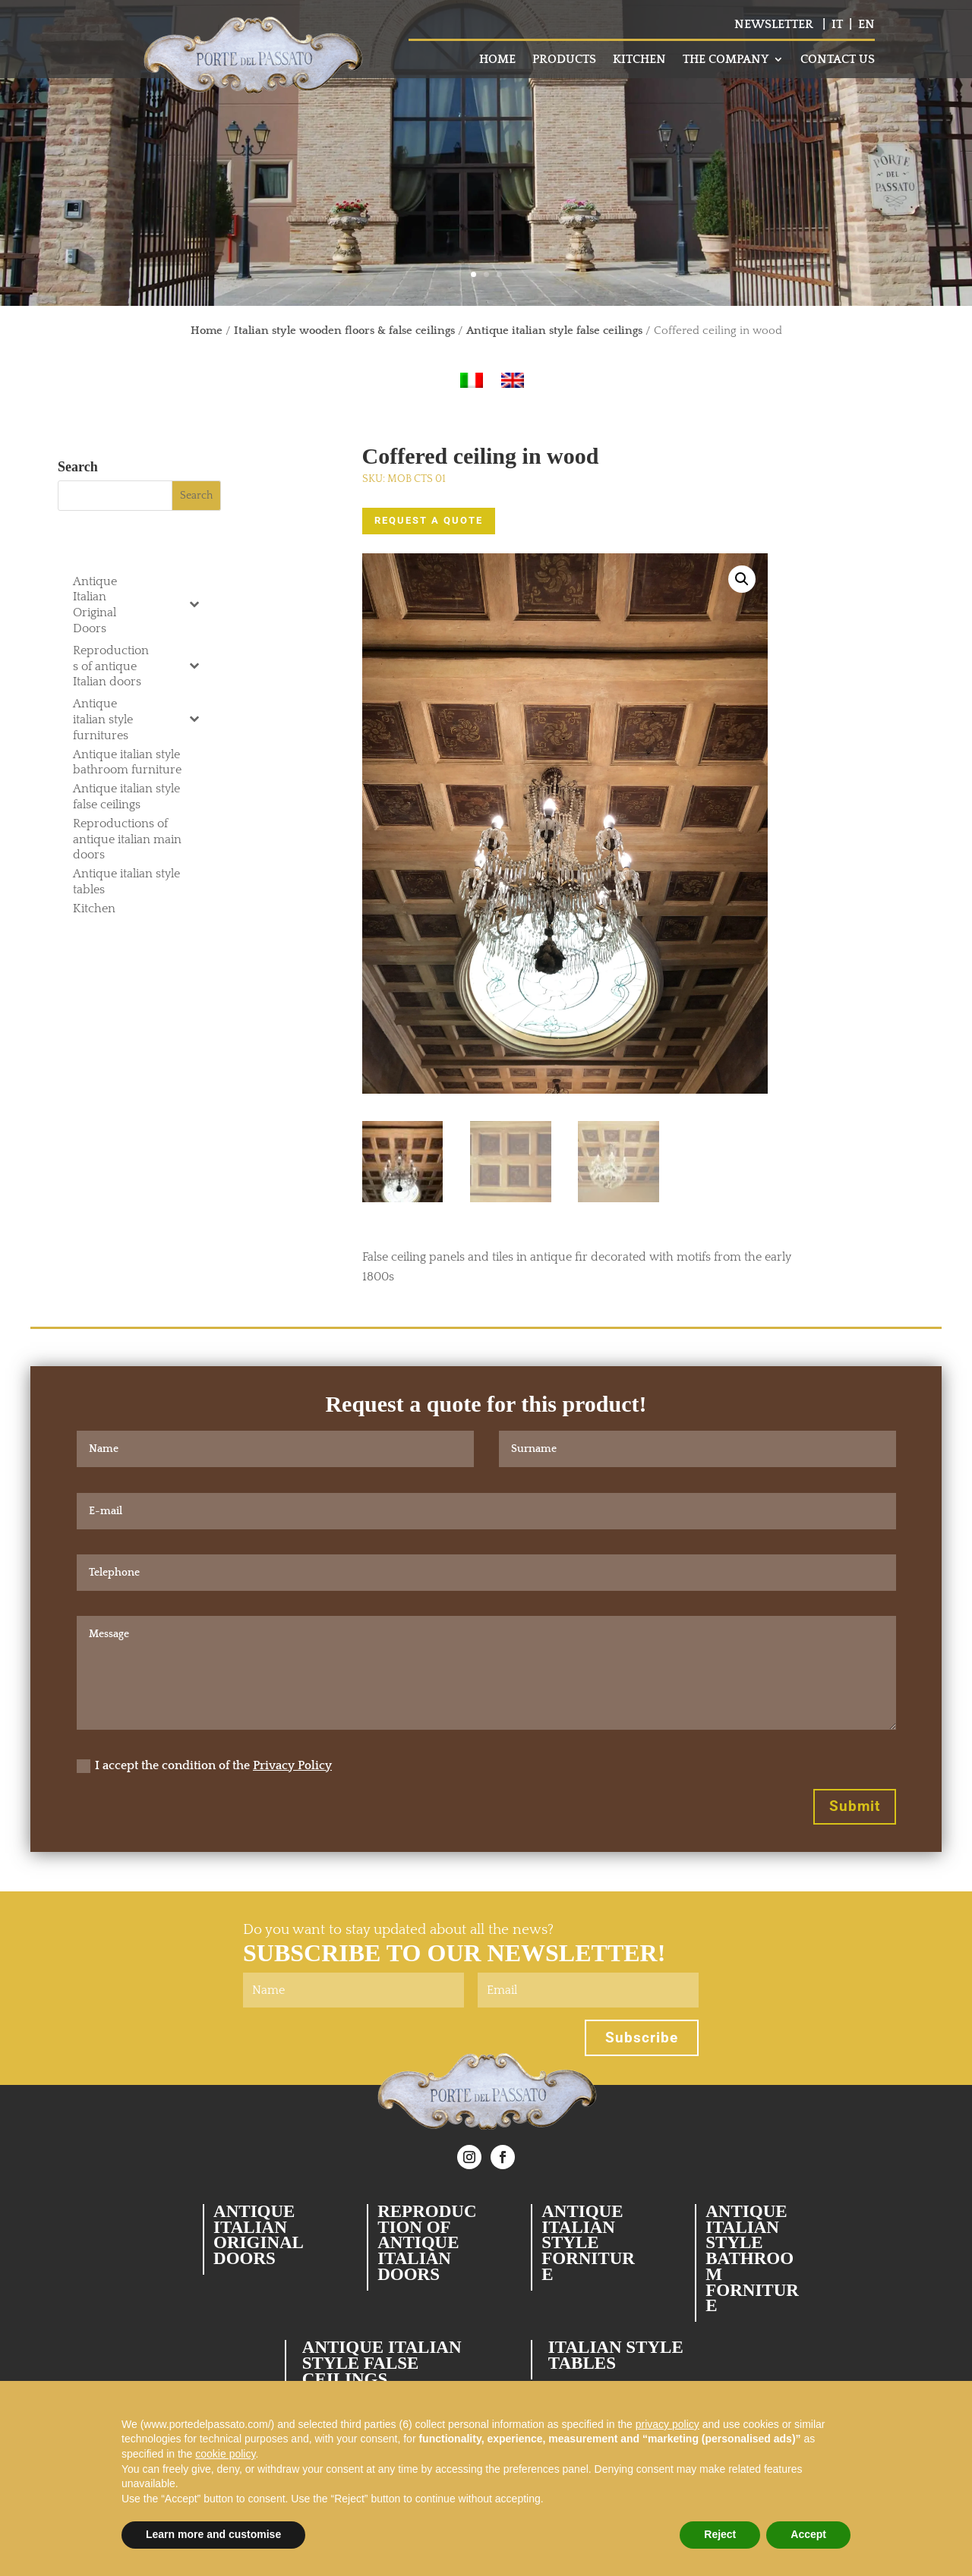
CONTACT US (837, 60)
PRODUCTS (564, 60)
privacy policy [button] (667, 2424)
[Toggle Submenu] (194, 603)
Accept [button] (808, 2534)
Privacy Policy (292, 1765)
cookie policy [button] (225, 2454)
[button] (742, 579)
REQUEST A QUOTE (428, 520)
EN (866, 24)
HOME (497, 60)
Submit (854, 1806)
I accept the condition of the (204, 1766)
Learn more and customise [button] (213, 2534)
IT (837, 24)
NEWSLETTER (773, 24)
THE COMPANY (725, 60)
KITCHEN (639, 60)
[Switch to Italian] (472, 380)
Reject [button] (720, 2534)
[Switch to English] (513, 380)
